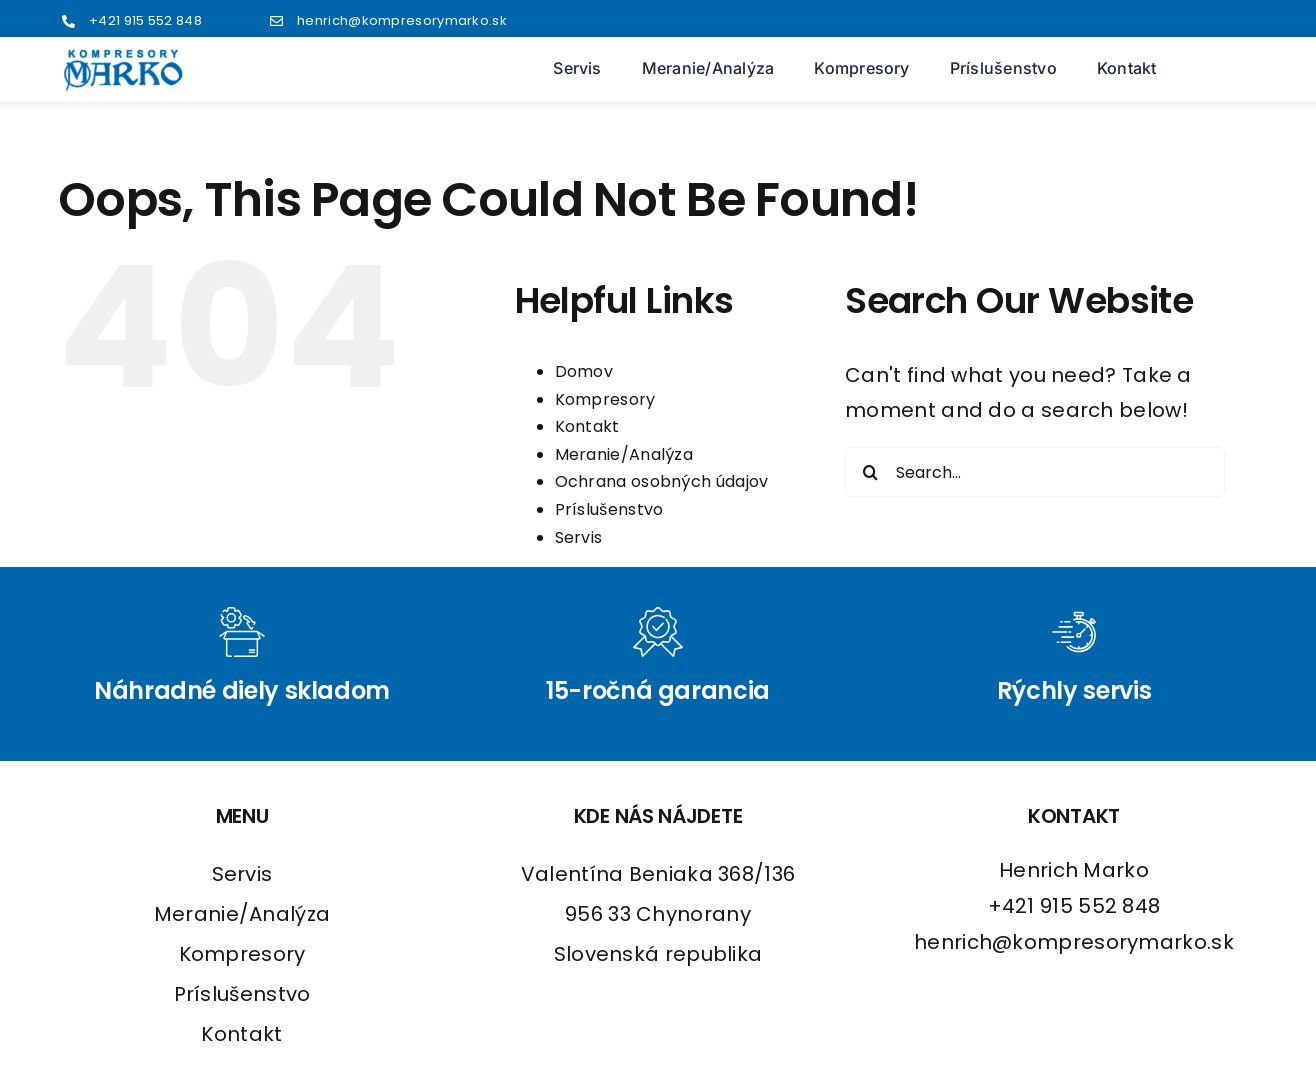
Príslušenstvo (609, 509)
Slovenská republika (658, 954)
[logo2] (123, 58)
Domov (584, 371)
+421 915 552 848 (145, 20)
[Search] (870, 472)
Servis (579, 537)
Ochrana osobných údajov (662, 481)
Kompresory (605, 399)
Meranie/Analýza (624, 454)
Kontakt (587, 426)
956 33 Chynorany (658, 914)
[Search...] (1035, 472)
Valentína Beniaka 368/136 (658, 874)
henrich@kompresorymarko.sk (402, 20)
